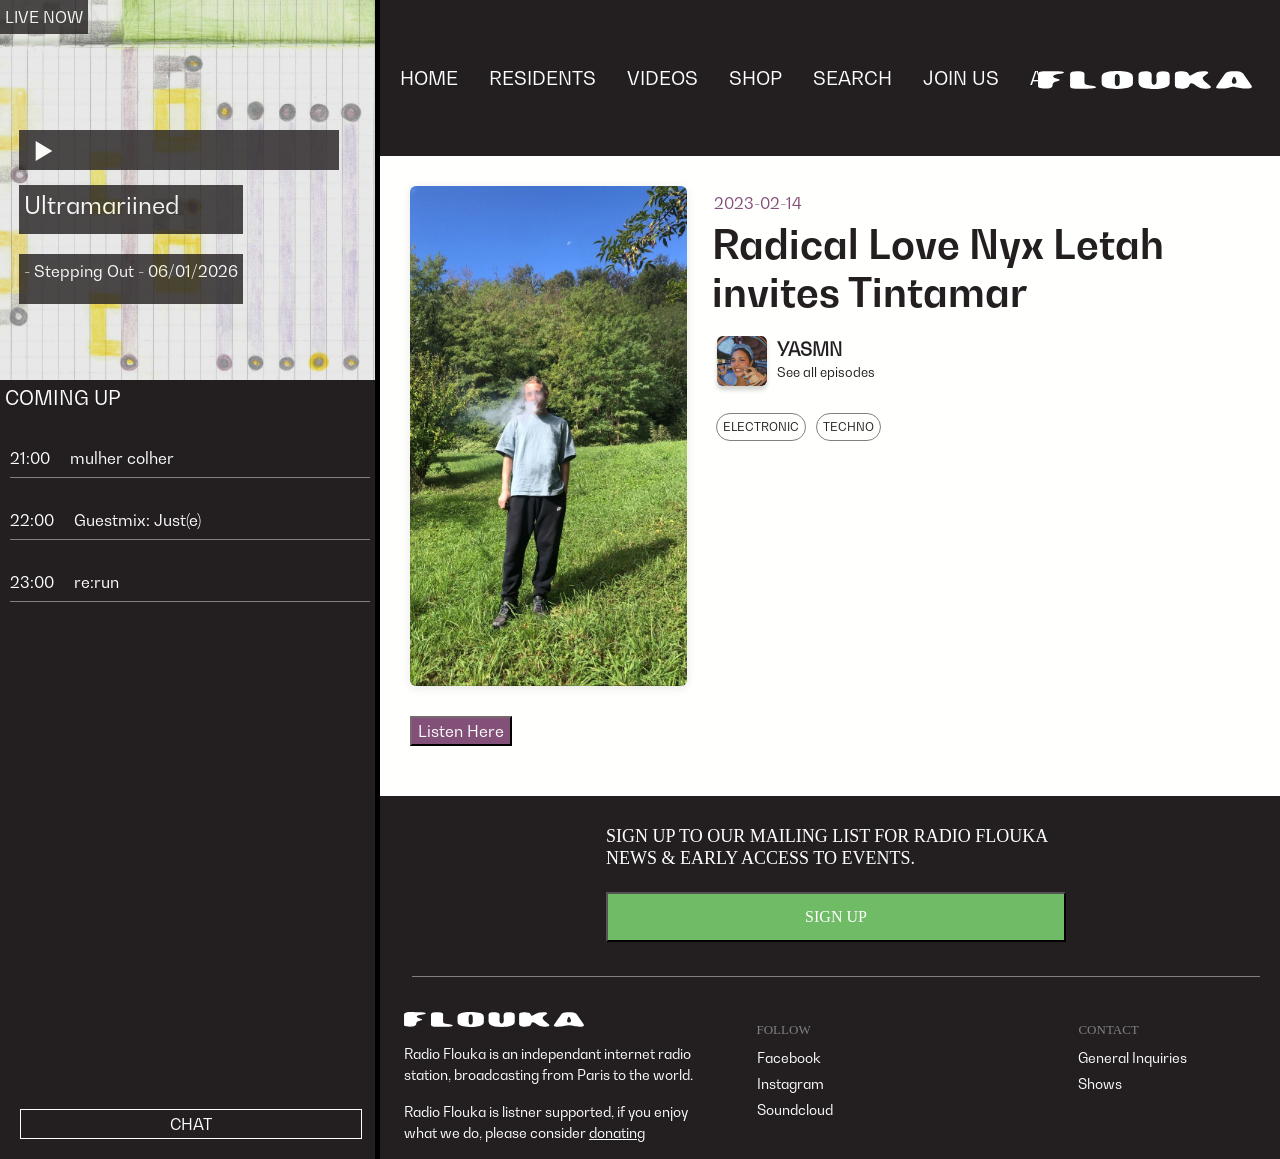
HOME (429, 77)
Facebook (789, 1057)
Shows (1100, 1083)
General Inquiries (1132, 1057)
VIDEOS (662, 77)
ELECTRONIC (761, 426)
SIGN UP (836, 916)
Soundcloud (795, 1109)
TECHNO (848, 426)
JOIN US (961, 77)
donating (617, 1132)
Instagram (790, 1083)
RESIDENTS (542, 77)
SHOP (755, 77)
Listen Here (461, 731)
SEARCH (852, 77)
